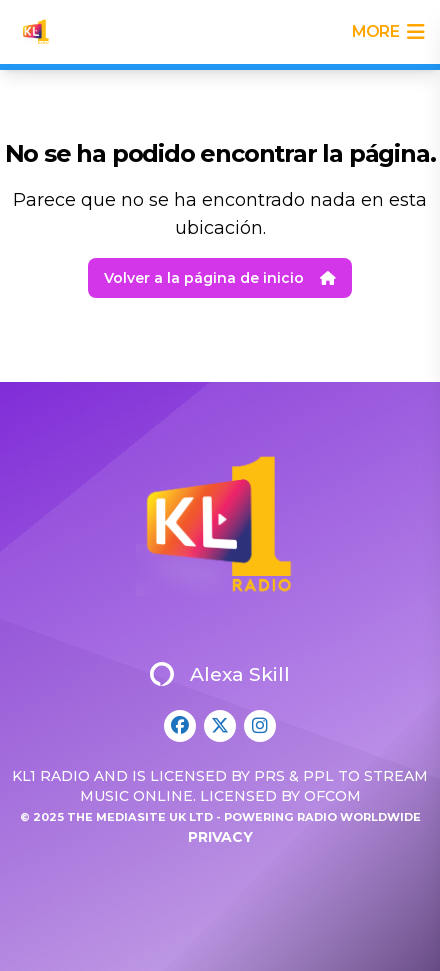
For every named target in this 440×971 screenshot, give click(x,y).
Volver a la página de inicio (220, 278)
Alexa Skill (220, 674)
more (388, 32)
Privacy (220, 837)
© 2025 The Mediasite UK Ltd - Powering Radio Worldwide (220, 817)
